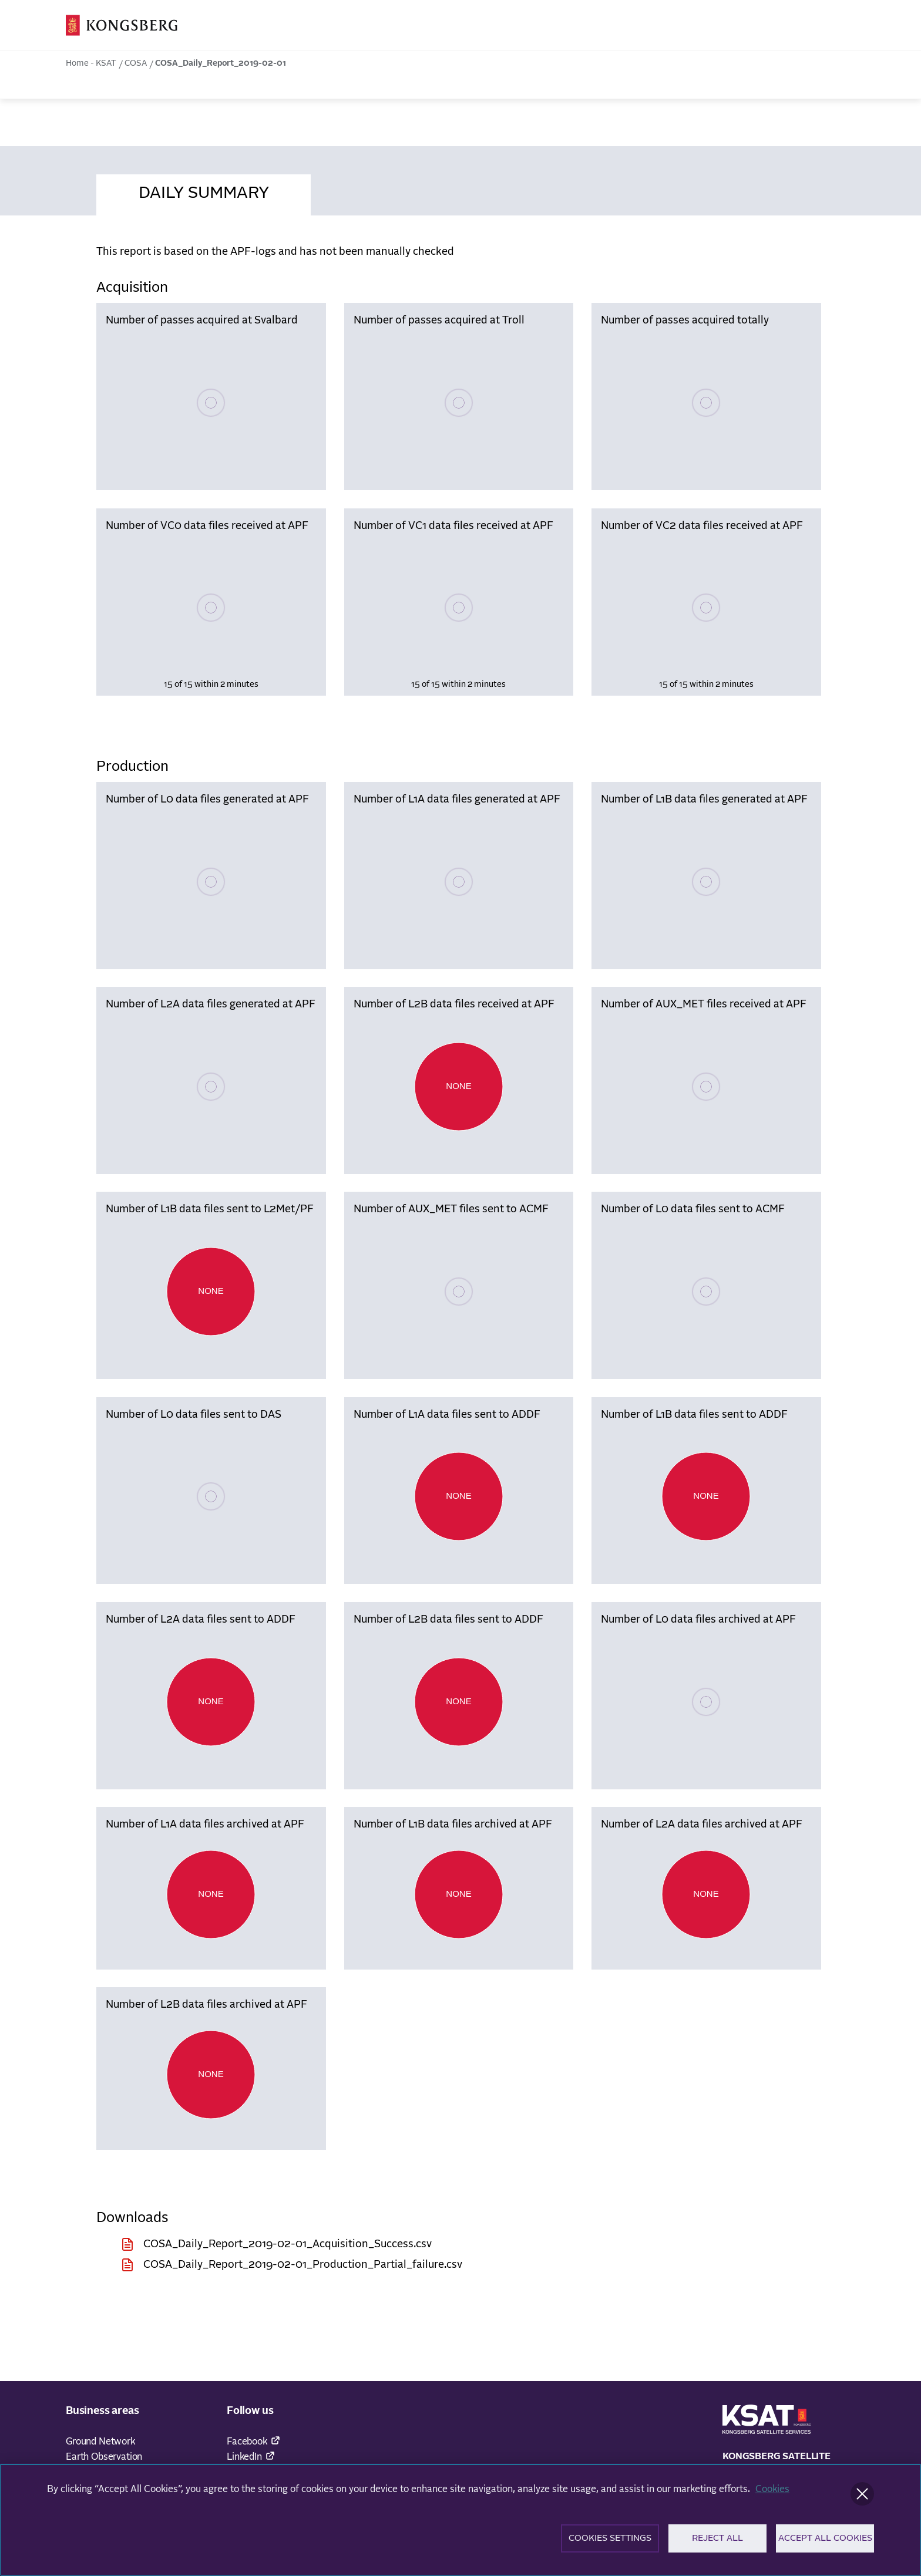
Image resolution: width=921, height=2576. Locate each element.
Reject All (717, 2542)
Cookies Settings (610, 2542)
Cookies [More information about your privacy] (772, 2492)
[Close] (862, 2497)
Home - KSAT (91, 63)
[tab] (203, 191)
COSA (136, 63)
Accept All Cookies (825, 2542)
